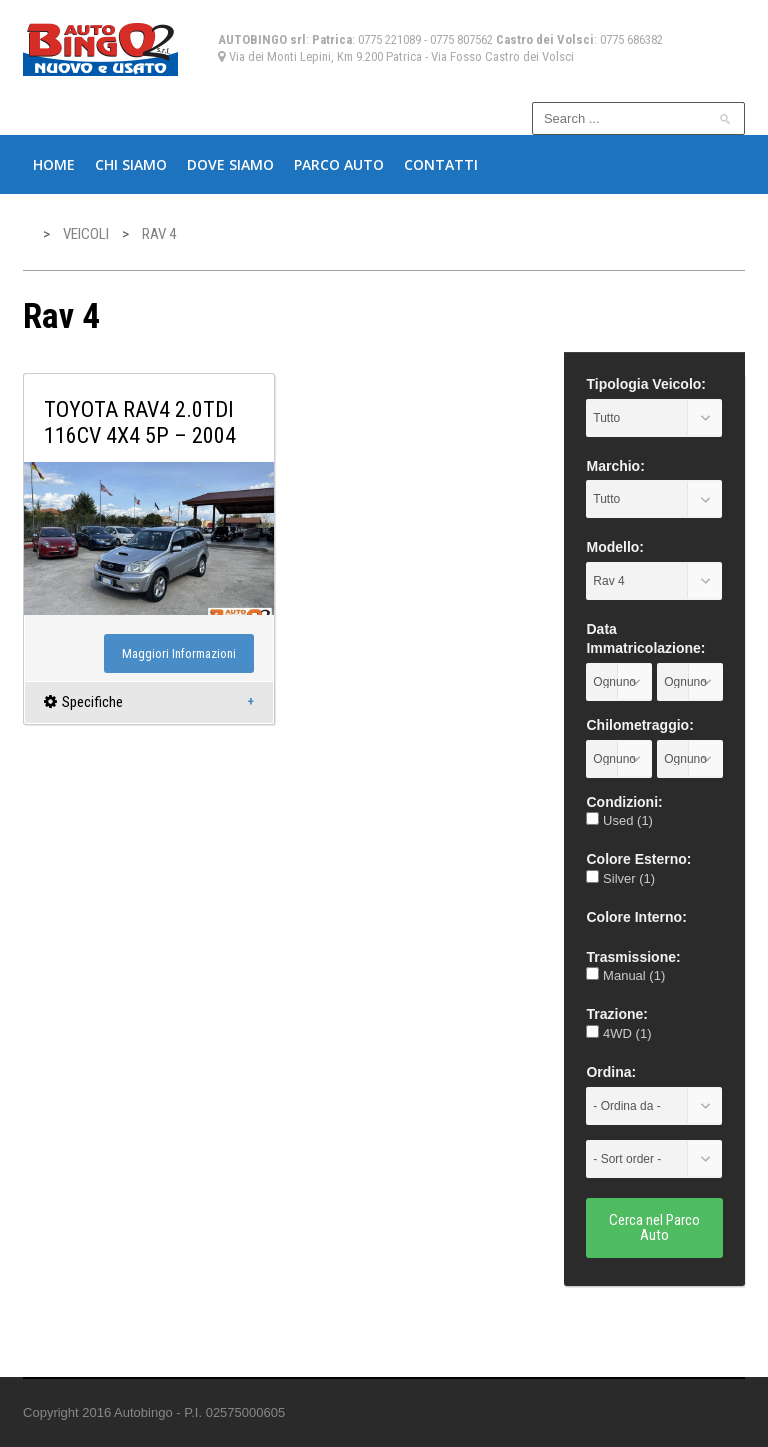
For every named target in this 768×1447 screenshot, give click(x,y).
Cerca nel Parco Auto (654, 1227)
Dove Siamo (230, 164)
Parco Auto (339, 164)
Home (54, 164)
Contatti (441, 164)
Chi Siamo (131, 164)
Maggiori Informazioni (179, 653)
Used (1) (619, 820)
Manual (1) (625, 975)
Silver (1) (620, 878)
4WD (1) (618, 1033)
